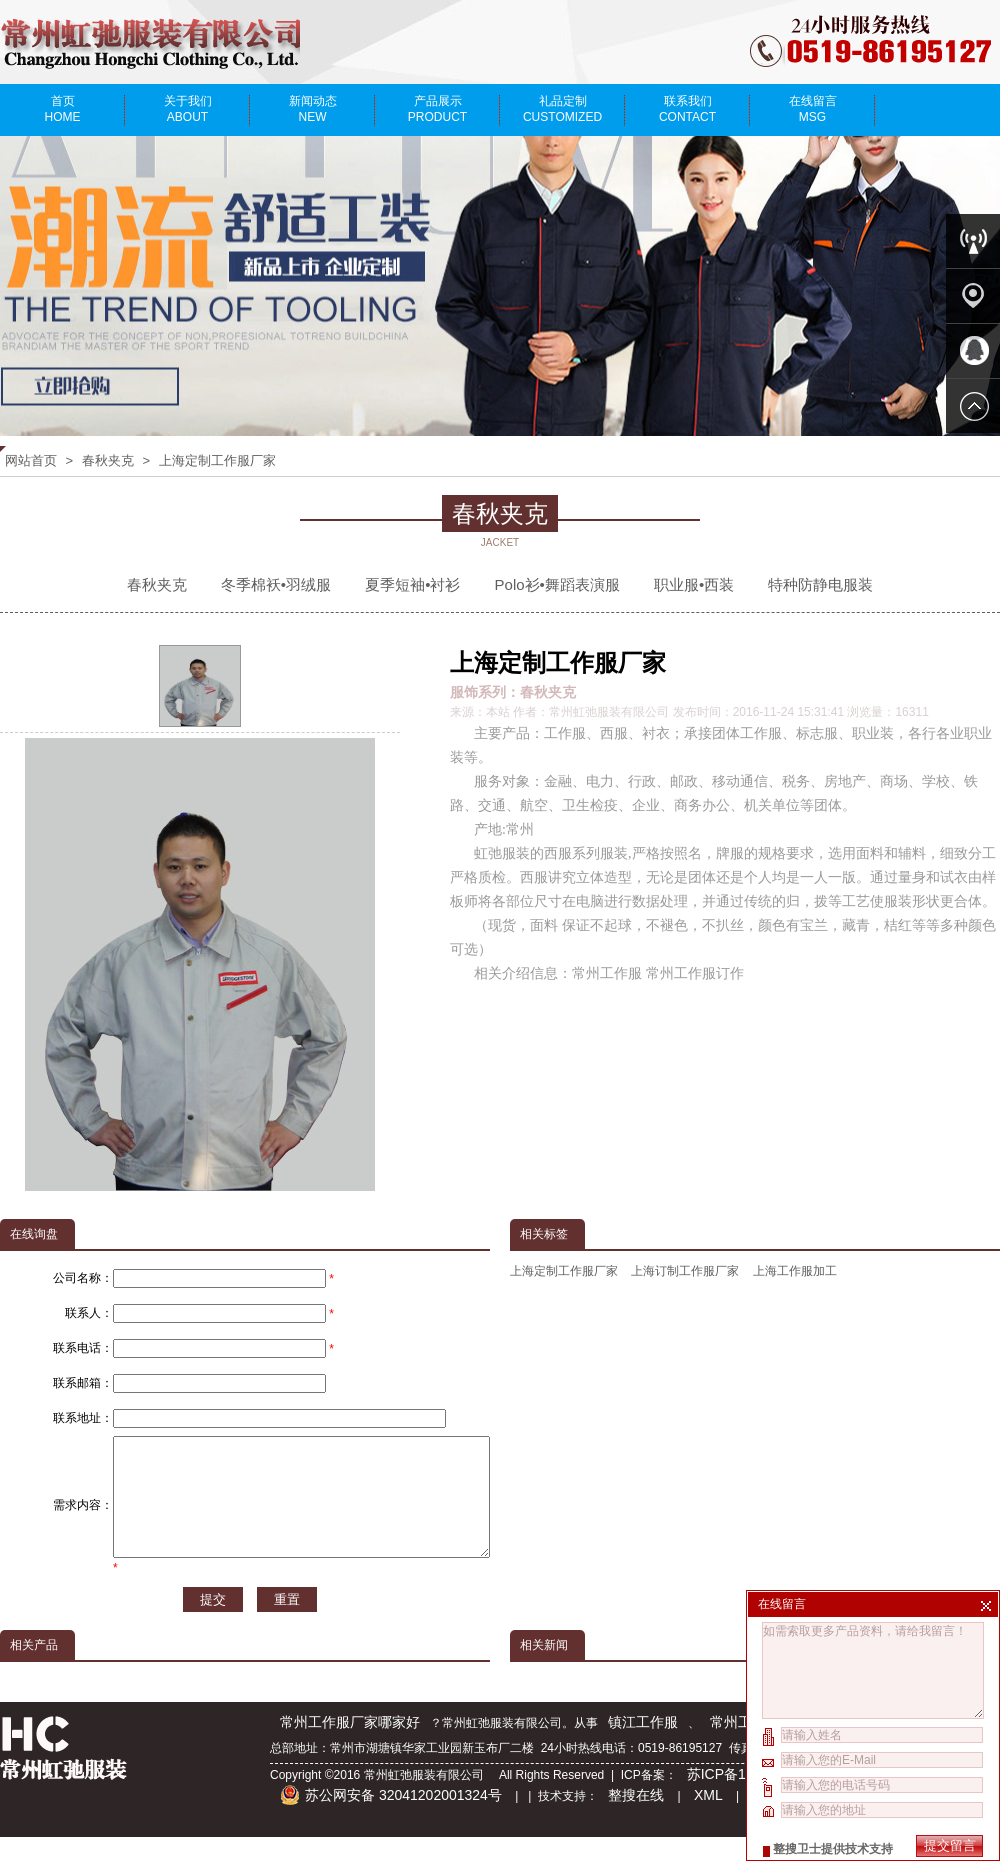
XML (708, 1819)
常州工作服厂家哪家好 (350, 1746)
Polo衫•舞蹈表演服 (557, 584)
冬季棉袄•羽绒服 (276, 584)
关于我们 (187, 109)
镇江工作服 (643, 1746)
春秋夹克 (108, 460)
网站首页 (31, 460)
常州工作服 (745, 1746)
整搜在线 (636, 1819)
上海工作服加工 (795, 1271)
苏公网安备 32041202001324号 (391, 1819)
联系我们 (687, 109)
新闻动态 (312, 109)
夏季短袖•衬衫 (412, 584)
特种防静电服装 (820, 584)
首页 (62, 109)
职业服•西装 (694, 584)
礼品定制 (562, 109)
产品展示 (437, 109)
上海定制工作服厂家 (217, 460)
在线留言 (812, 109)
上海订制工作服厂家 (685, 1271)
